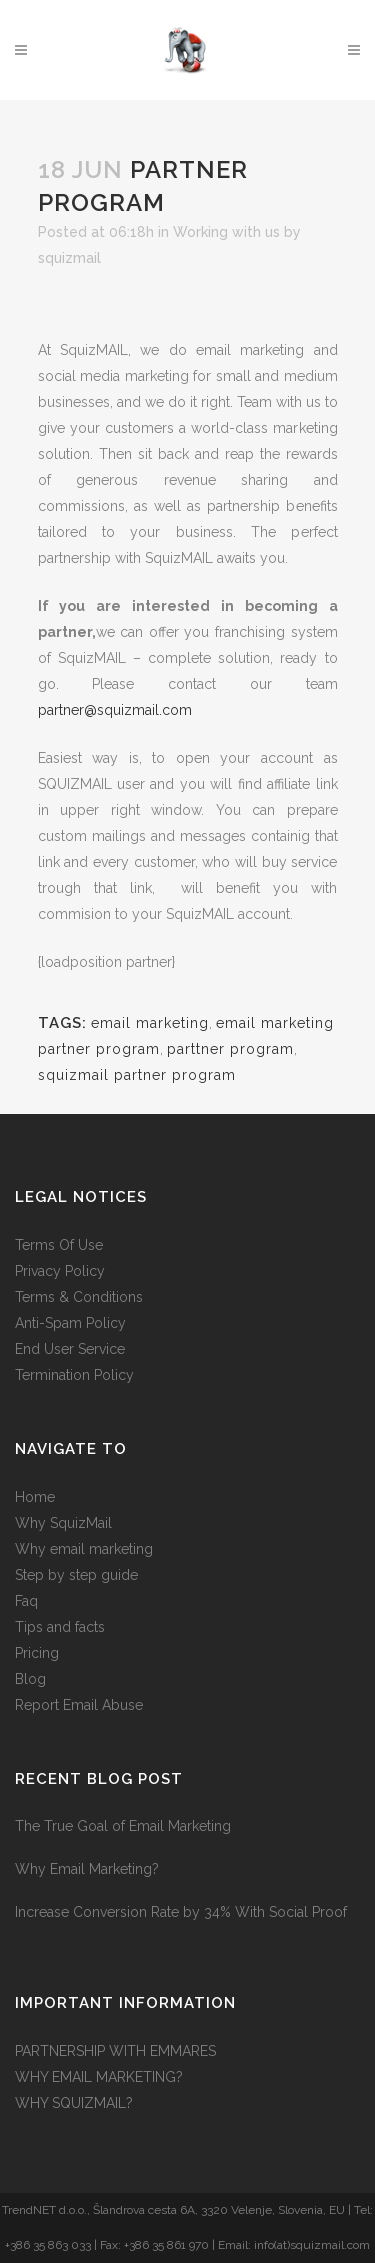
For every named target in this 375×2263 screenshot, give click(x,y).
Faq (26, 1601)
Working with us (226, 232)
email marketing (150, 1023)
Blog (30, 1679)
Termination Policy (74, 1375)
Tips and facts (60, 1627)
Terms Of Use (59, 1245)
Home (35, 1497)
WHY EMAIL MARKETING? (99, 2077)
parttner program (230, 1049)
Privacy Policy (60, 1271)
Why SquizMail (63, 1523)
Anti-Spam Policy (70, 1323)
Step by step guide (76, 1575)
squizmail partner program (137, 1075)
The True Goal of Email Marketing (123, 1826)
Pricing (37, 1653)
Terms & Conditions (79, 1297)
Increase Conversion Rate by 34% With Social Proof (181, 1912)
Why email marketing (84, 1549)
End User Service (70, 1349)
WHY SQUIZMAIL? (74, 2103)
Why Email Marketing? (87, 1869)
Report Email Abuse (79, 1705)
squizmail (69, 258)
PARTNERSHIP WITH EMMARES (115, 2051)
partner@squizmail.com (115, 710)
